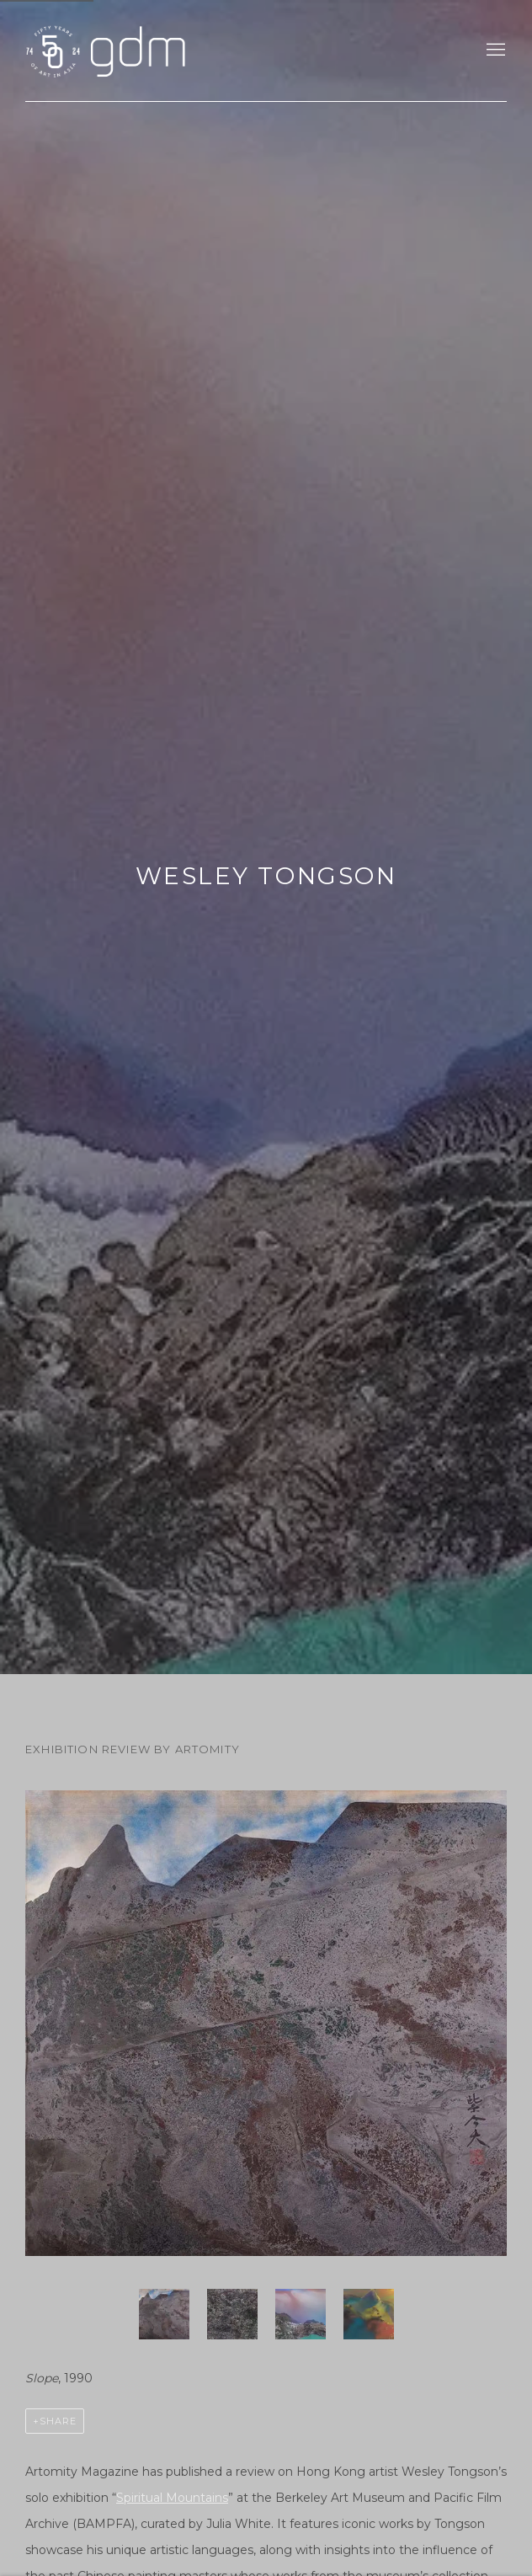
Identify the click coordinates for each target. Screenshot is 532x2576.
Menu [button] (494, 50)
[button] (164, 2314)
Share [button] (58, 2421)
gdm (143, 50)
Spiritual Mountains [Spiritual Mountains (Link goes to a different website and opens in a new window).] (172, 2497)
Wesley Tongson (266, 875)
